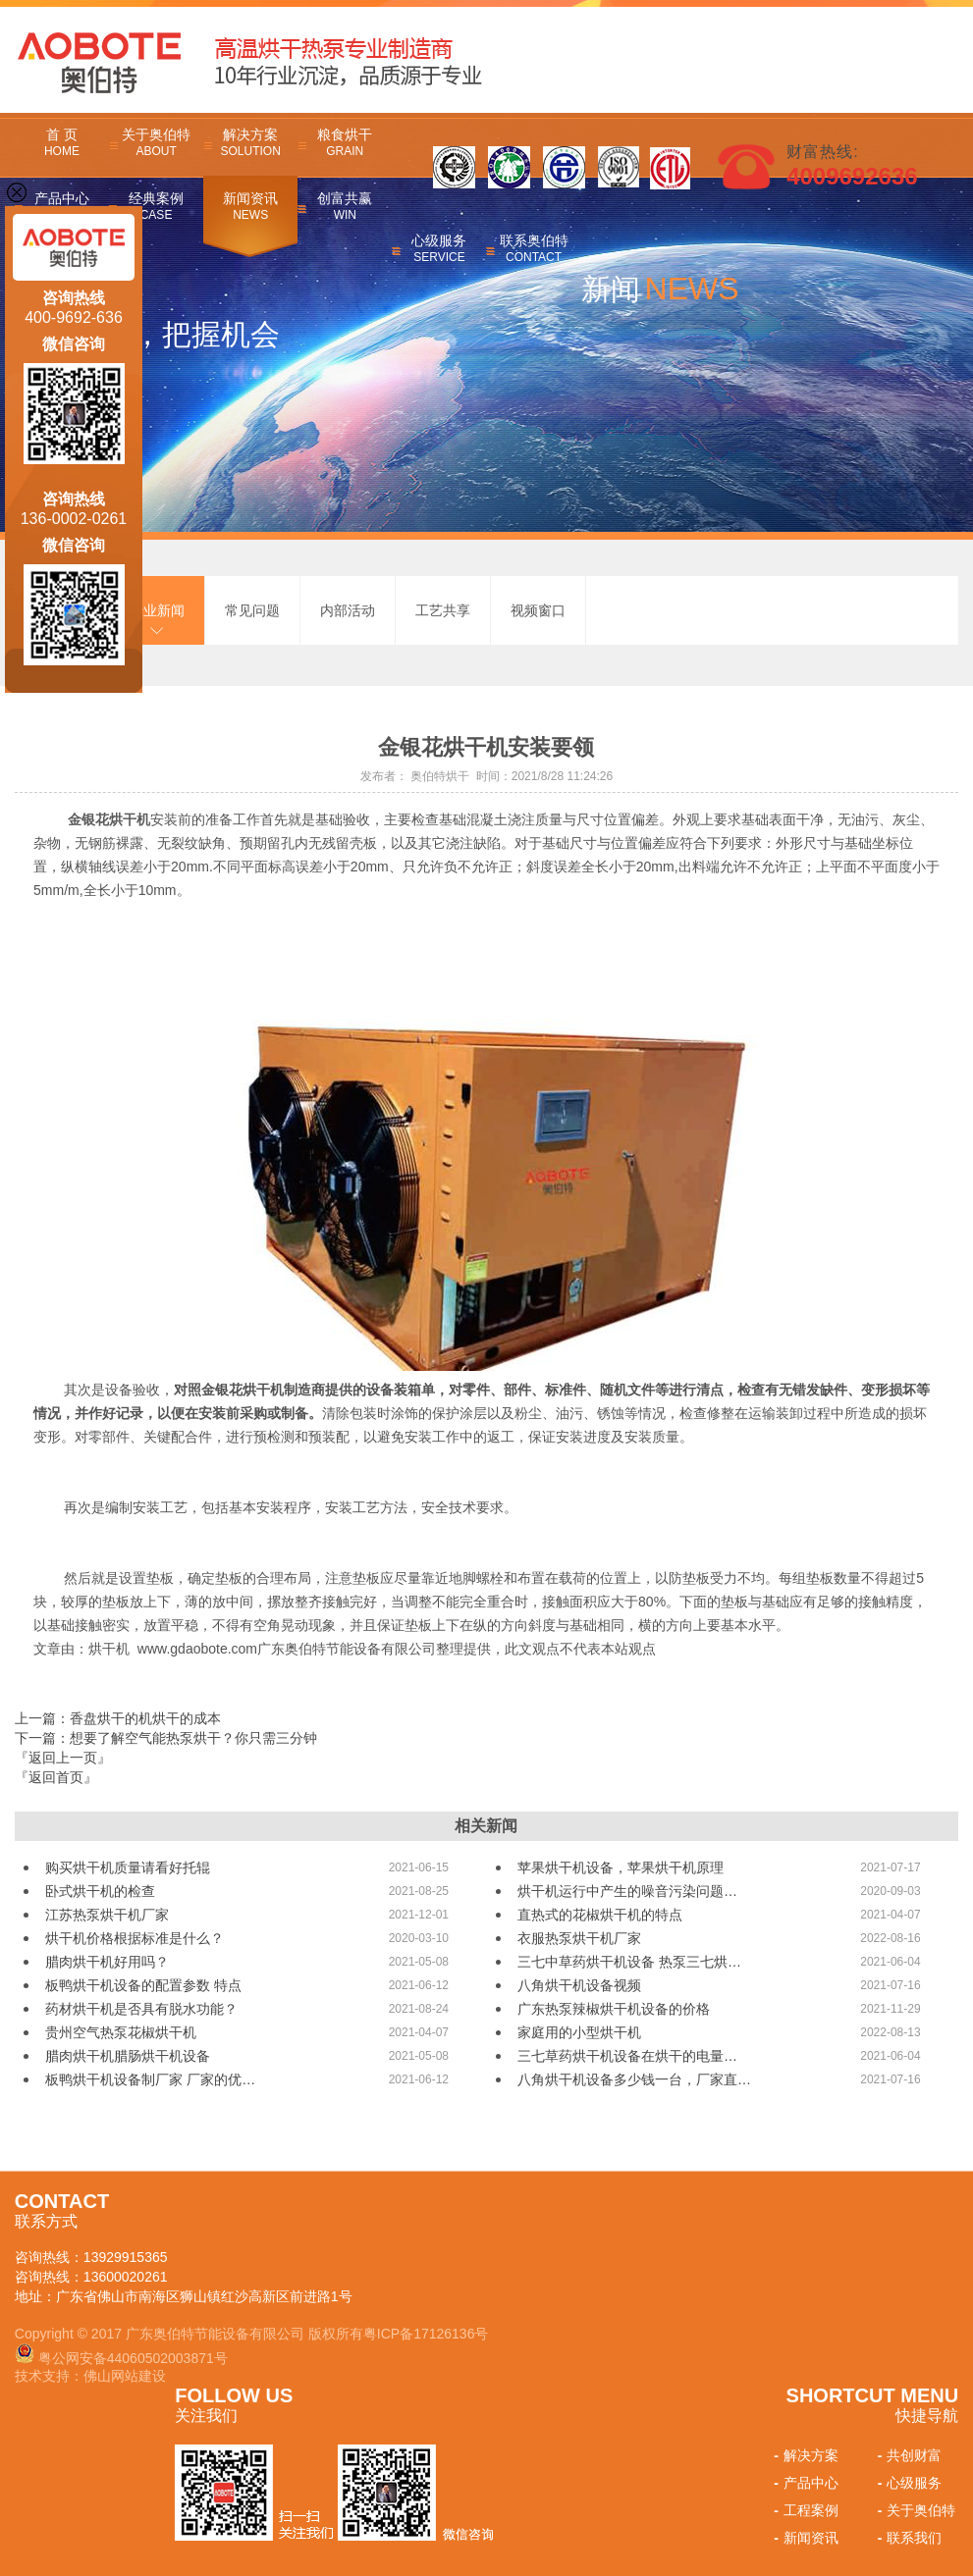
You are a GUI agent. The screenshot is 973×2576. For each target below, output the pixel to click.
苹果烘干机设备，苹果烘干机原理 (620, 1867)
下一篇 (166, 1738)
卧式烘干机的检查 (100, 1891)
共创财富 (908, 2455)
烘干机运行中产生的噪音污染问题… (627, 1891)
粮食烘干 (344, 142)
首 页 (62, 142)
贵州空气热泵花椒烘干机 (120, 2032)
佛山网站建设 (124, 2376)
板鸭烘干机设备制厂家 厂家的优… (150, 2079)
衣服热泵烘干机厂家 (579, 1938)
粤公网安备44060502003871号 (133, 2358)
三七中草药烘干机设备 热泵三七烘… (629, 1962)
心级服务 (439, 248)
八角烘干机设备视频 (579, 1985)
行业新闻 (157, 610)
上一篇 (118, 1718)
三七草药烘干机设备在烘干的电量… (627, 2056)
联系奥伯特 (533, 248)
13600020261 (125, 2277)
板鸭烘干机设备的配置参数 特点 (143, 1985)
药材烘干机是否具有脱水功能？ (141, 2009)
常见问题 (252, 610)
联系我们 (908, 2538)
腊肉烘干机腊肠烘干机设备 (127, 2056)
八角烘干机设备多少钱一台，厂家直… (634, 2079)
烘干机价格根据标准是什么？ (134, 1938)
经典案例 (156, 206)
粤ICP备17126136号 (426, 2333)
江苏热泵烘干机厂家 (107, 1914)
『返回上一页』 (63, 1757)
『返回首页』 (56, 1777)
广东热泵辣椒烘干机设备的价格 (613, 2009)
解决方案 (250, 142)
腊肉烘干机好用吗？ (107, 1962)
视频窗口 (538, 610)
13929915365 (125, 2257)
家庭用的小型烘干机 (579, 2032)
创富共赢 (344, 206)
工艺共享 (442, 610)
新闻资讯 (250, 206)
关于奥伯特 (156, 142)
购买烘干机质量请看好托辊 (127, 1867)
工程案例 (803, 2510)
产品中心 (803, 2483)
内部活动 (347, 610)
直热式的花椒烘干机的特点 (599, 1914)
